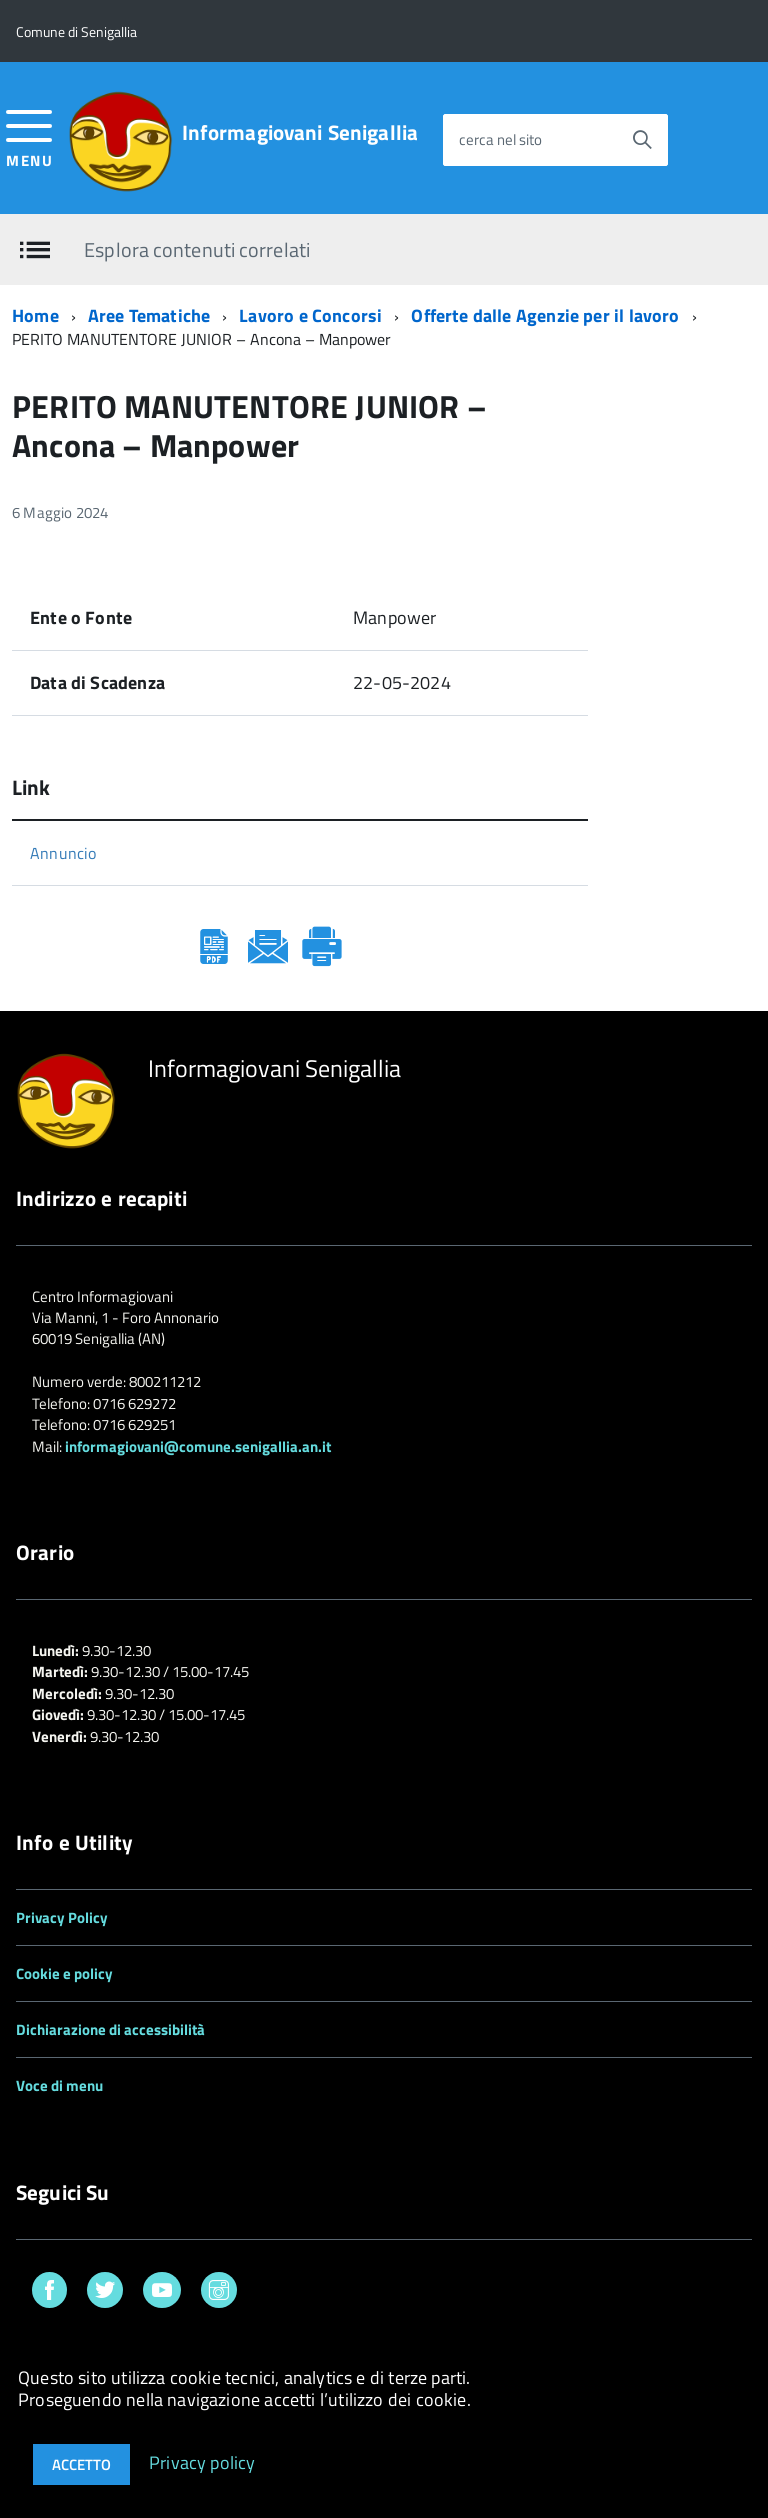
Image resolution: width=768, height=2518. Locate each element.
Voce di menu (59, 2085)
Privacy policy (202, 2461)
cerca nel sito (500, 139)
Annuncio (63, 853)
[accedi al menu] (29, 136)
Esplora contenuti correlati (197, 248)
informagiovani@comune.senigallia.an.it (198, 1446)
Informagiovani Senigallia (300, 132)
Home (35, 315)
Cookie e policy (64, 1973)
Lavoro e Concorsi (310, 315)
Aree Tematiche (149, 315)
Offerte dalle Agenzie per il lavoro (545, 315)
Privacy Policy (62, 1917)
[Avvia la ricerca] (642, 140)
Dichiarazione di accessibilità (110, 2029)
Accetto (81, 2464)
